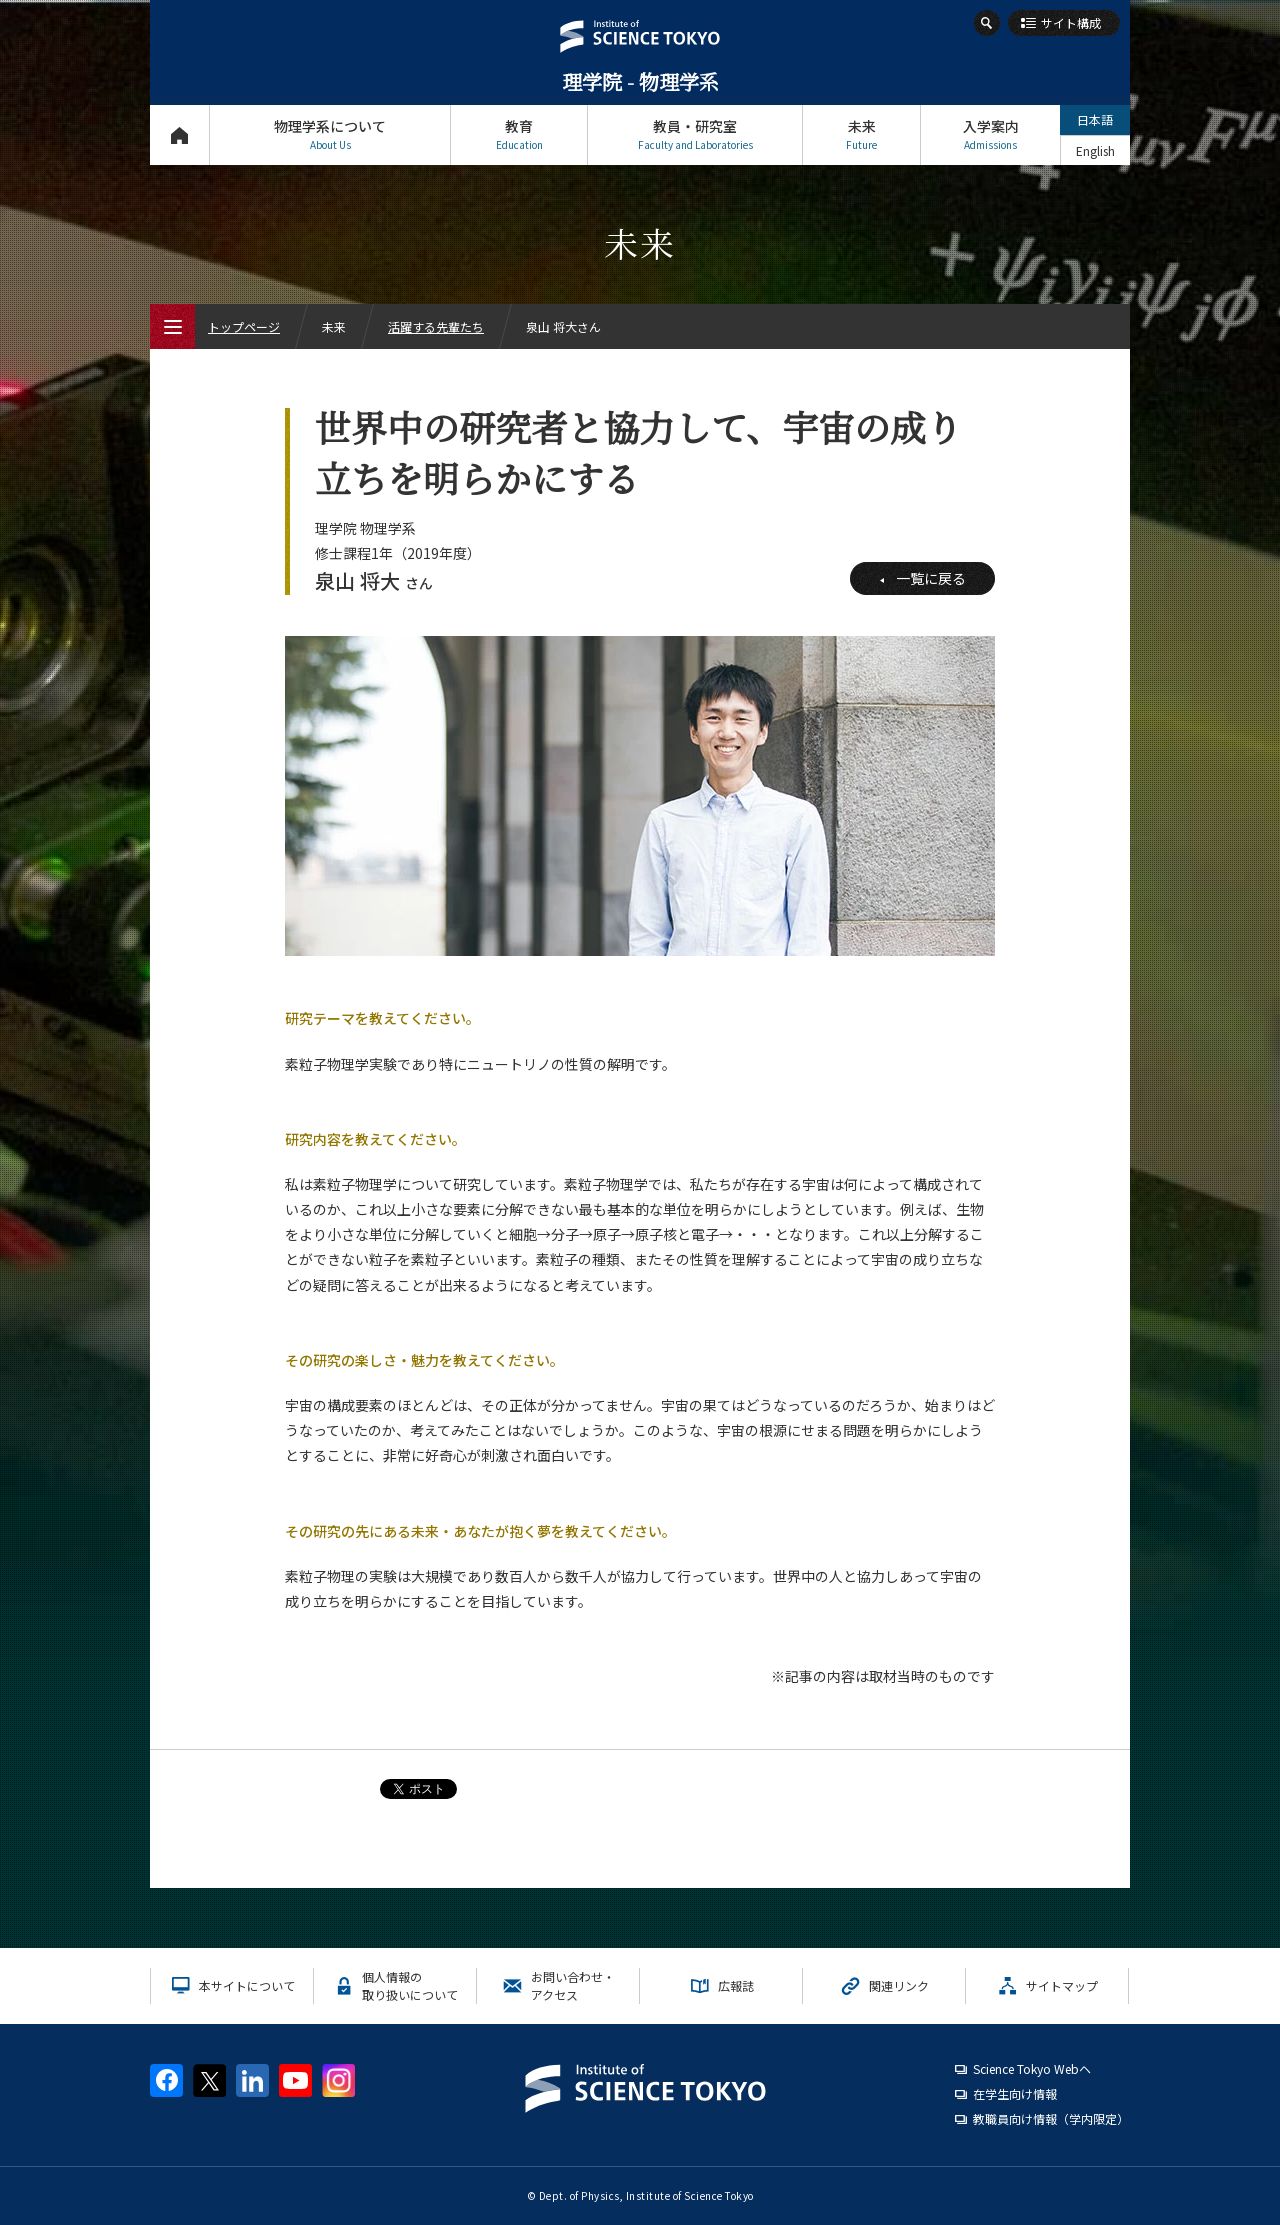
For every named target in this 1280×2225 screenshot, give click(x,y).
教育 (519, 134)
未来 (861, 134)
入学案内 (990, 134)
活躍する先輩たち (436, 326)
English (1095, 150)
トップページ (179, 134)
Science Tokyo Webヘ (1032, 2068)
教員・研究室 (695, 134)
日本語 (1095, 119)
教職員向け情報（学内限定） (1051, 2118)
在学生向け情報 (1015, 2093)
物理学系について (330, 134)
